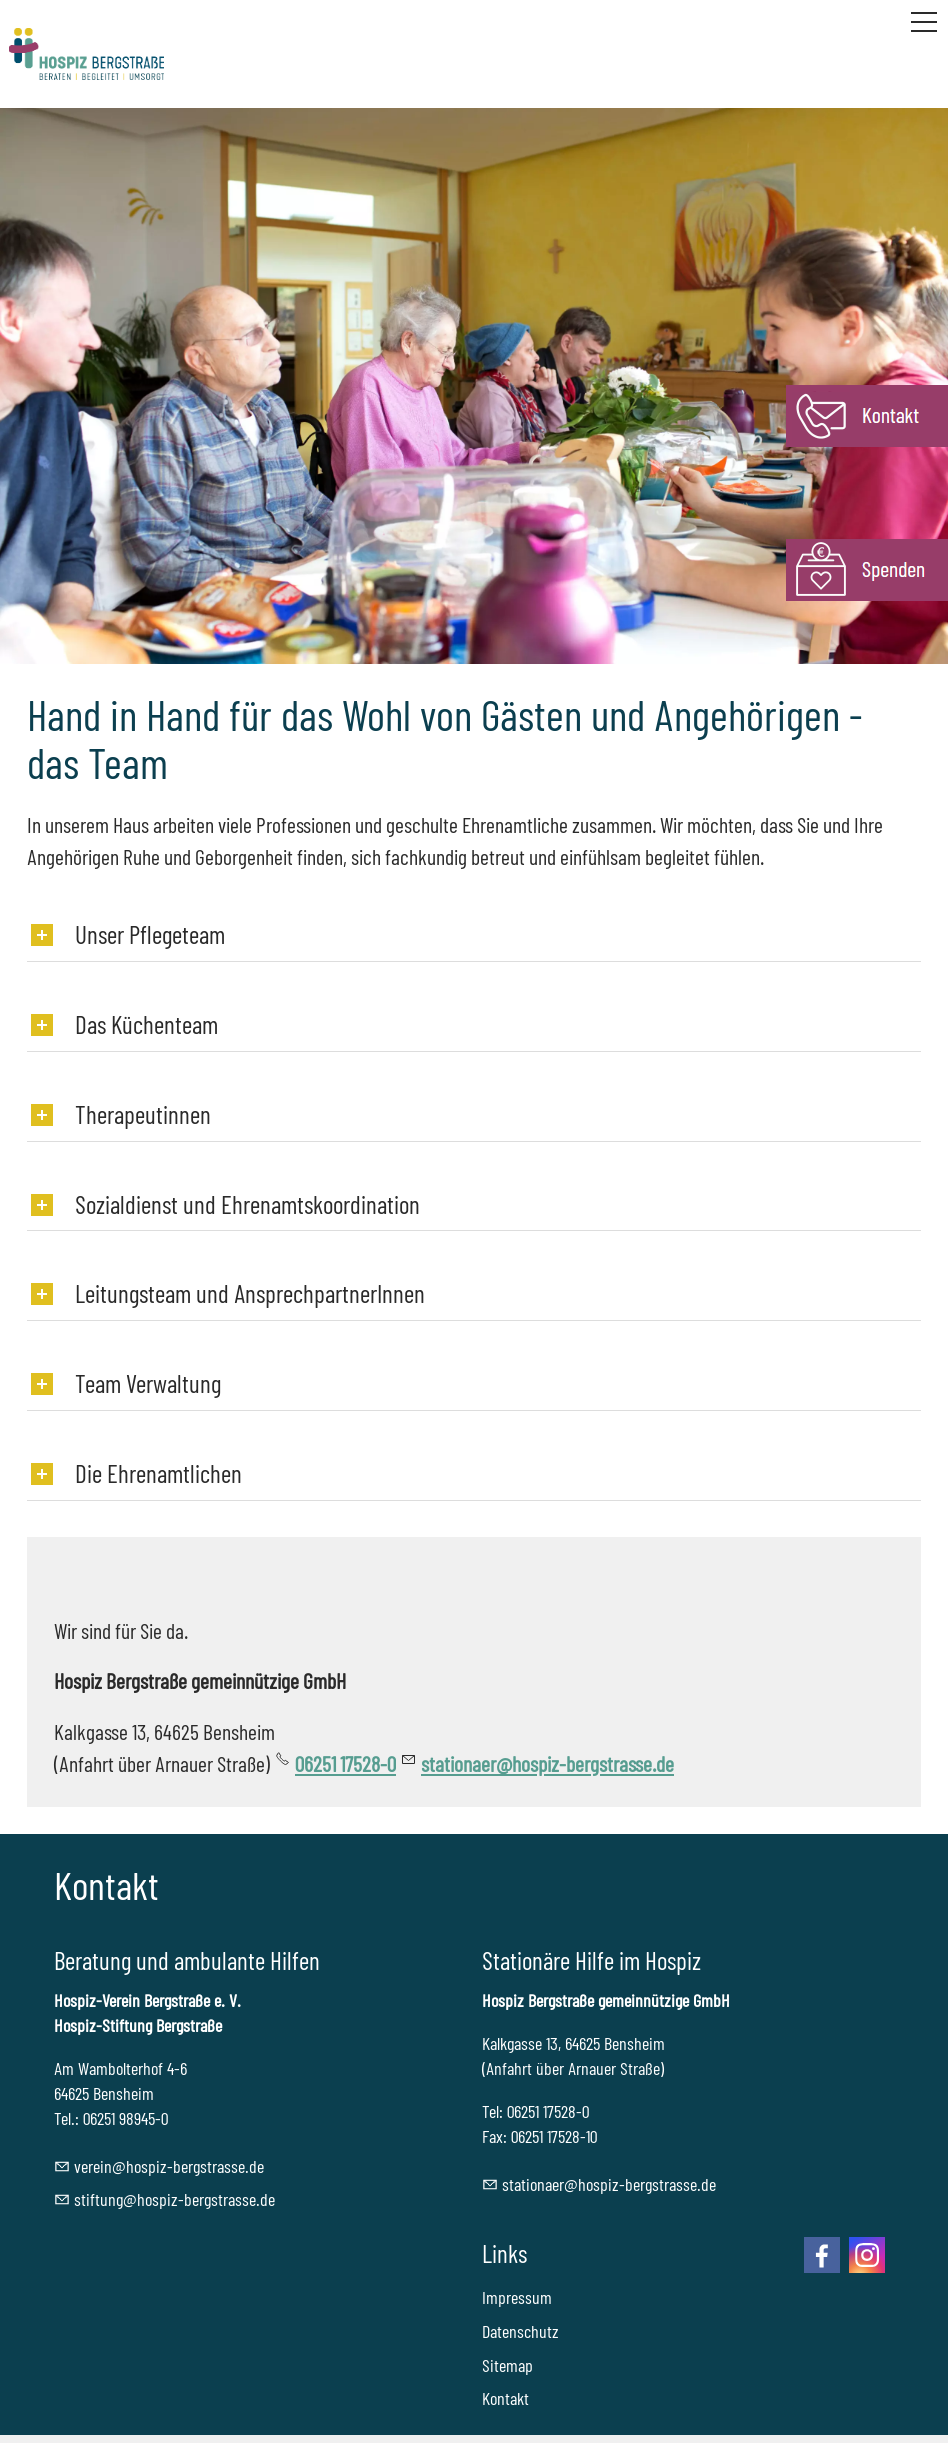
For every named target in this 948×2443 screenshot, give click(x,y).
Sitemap (507, 2365)
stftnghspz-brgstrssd (174, 2199)
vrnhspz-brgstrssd (169, 2166)
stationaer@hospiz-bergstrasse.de (547, 1763)
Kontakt (505, 2398)
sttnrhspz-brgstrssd (609, 2184)
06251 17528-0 (345, 1763)
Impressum (517, 2297)
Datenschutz (520, 2331)
